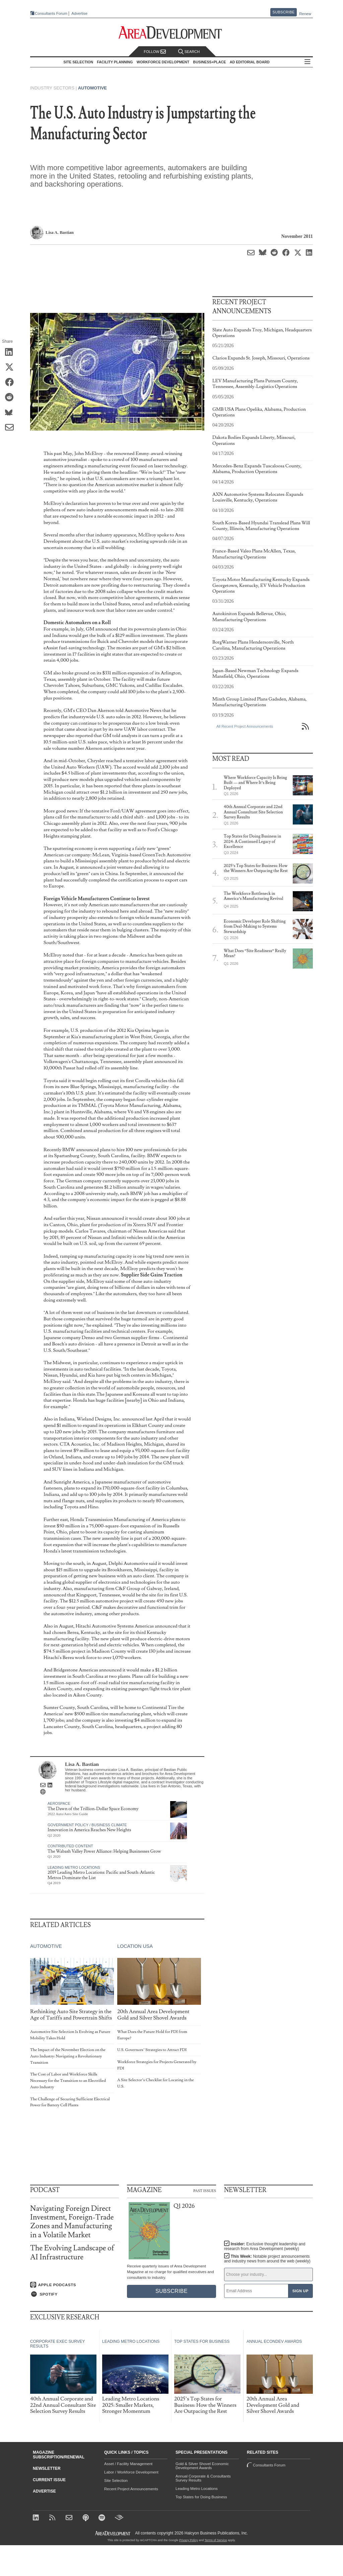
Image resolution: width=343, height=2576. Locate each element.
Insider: (264, 2246)
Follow (155, 51)
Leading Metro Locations (74, 1867)
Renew (305, 14)
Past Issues (204, 2190)
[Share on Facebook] (11, 383)
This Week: (267, 2258)
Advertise (79, 13)
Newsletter (47, 2468)
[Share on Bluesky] (11, 413)
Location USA (135, 1946)
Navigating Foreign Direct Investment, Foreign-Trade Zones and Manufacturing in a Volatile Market (72, 2222)
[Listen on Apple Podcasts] (74, 2285)
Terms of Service (216, 2540)
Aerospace (59, 1803)
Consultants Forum (51, 13)
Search (189, 51)
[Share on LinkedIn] (11, 353)
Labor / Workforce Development (131, 2472)
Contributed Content (70, 1846)
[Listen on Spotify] (74, 2294)
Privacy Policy (188, 2540)
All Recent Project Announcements (244, 726)
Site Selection (116, 2481)
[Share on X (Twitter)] (11, 368)
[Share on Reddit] (11, 398)
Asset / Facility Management (128, 2464)
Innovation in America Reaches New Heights (89, 1830)
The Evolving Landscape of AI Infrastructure (72, 2252)
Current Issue (49, 2480)
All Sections (307, 62)
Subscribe (284, 12)
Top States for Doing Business (201, 2497)
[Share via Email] (11, 428)
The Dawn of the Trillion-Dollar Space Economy (93, 1809)
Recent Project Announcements (131, 2489)
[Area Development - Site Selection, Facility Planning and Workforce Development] (172, 32)
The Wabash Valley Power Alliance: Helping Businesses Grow (104, 1851)
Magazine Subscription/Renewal (58, 2454)
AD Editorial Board (250, 62)
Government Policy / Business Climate (87, 1825)
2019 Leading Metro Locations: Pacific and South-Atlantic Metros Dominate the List (101, 1875)
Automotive (92, 87)
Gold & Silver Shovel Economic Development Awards (202, 2466)
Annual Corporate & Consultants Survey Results (203, 2478)
